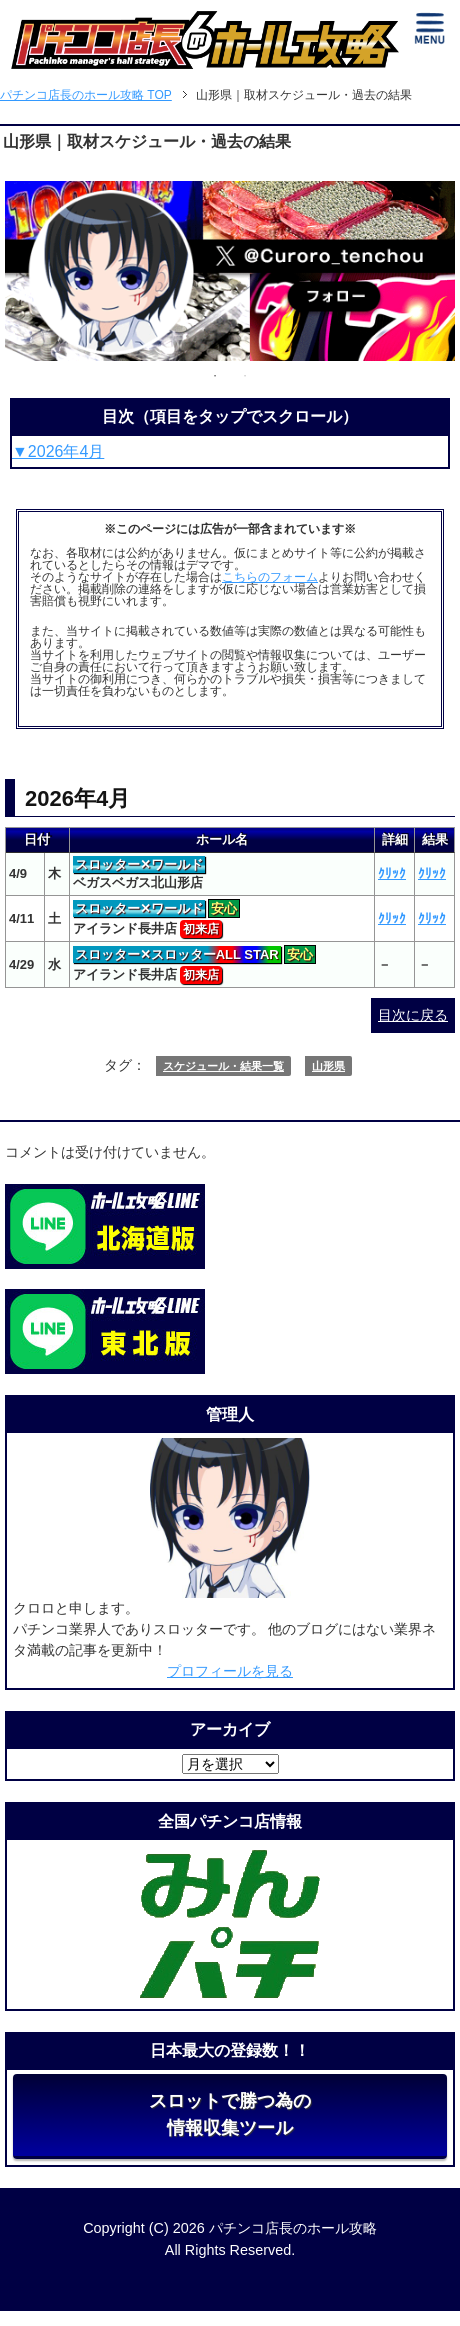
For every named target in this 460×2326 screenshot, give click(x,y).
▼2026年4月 (58, 451)
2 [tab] (245, 376)
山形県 (328, 1066)
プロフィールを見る (230, 1671)
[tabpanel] (230, 271)
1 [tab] (215, 376)
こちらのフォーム (270, 577)
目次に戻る (413, 1015)
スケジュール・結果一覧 (223, 1066)
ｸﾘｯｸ (392, 873)
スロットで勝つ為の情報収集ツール (230, 2114)
